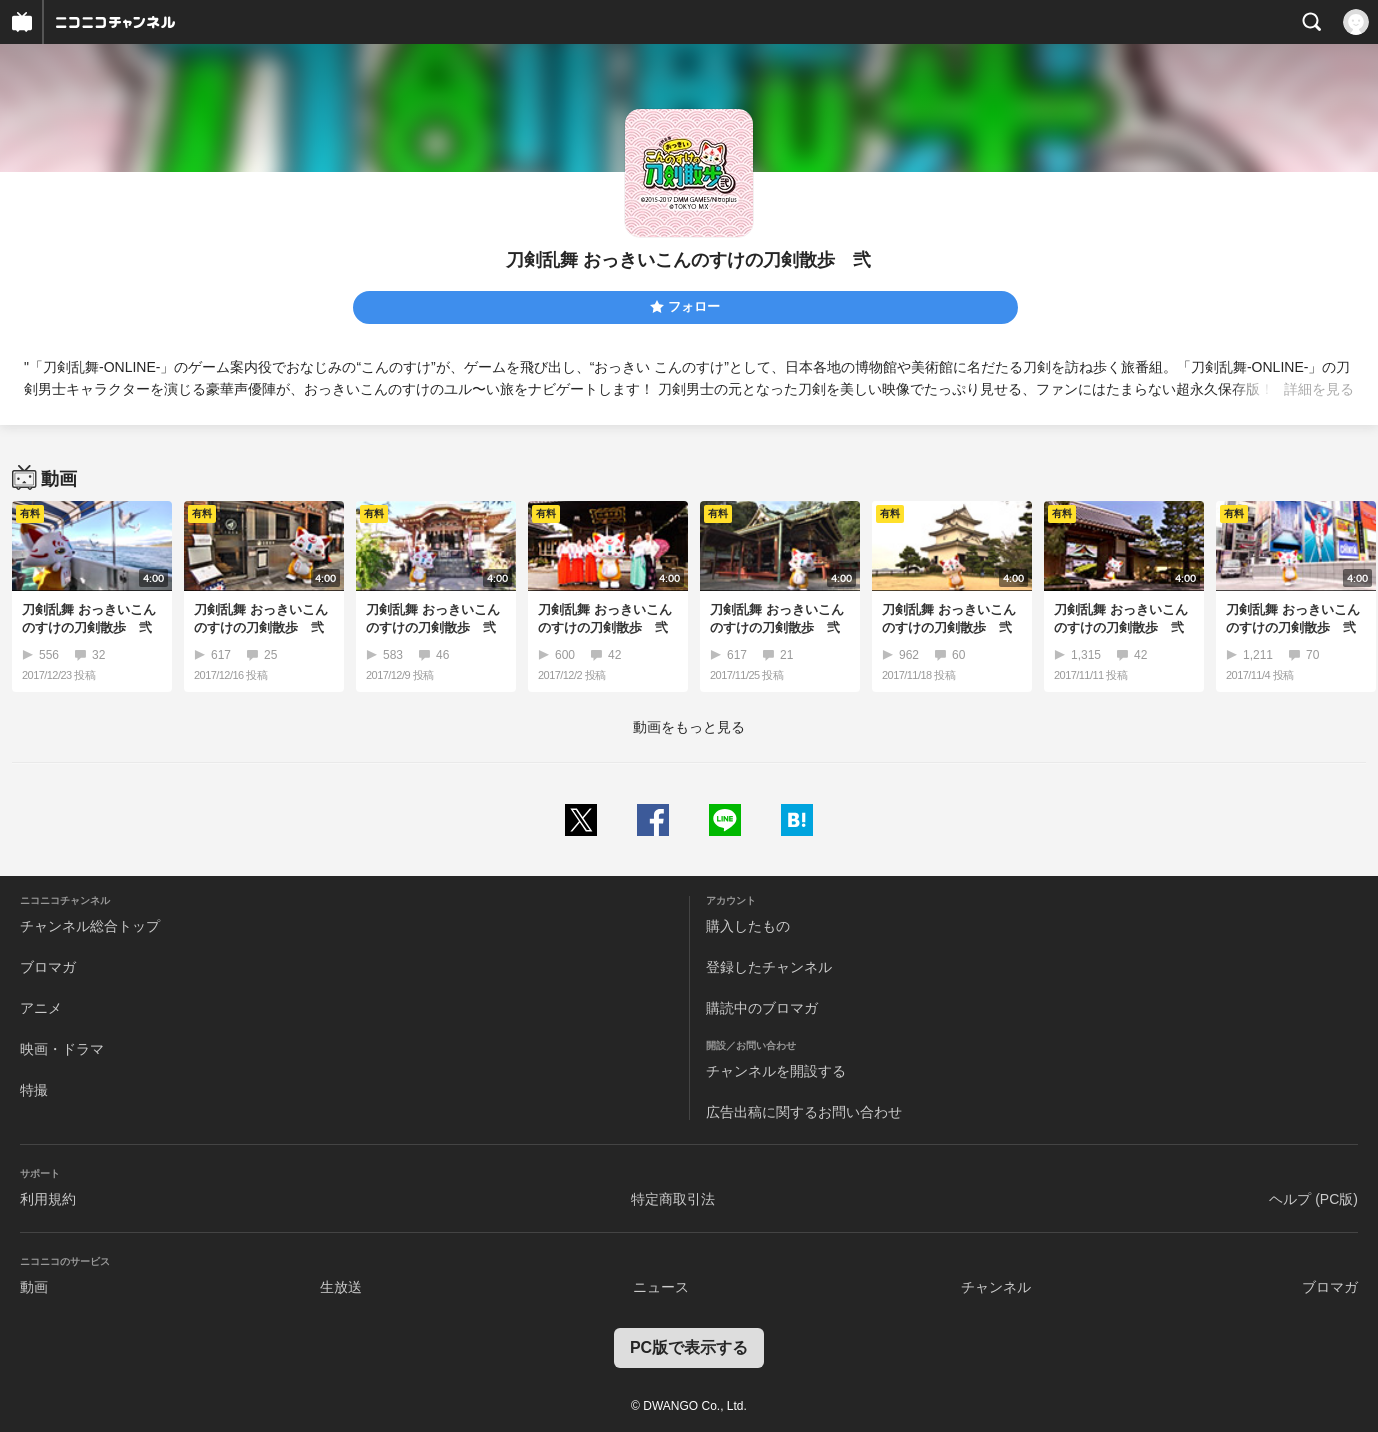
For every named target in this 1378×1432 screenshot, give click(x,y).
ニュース (661, 1287)
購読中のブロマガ (762, 1008)
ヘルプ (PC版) (1313, 1199)
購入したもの (748, 926)
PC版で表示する (689, 1347)
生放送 (341, 1287)
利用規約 (48, 1199)
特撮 (34, 1090)
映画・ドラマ (62, 1049)
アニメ (41, 1008)
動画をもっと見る (689, 727)
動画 (34, 1287)
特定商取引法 (673, 1199)
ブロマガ (48, 967)
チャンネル (996, 1287)
